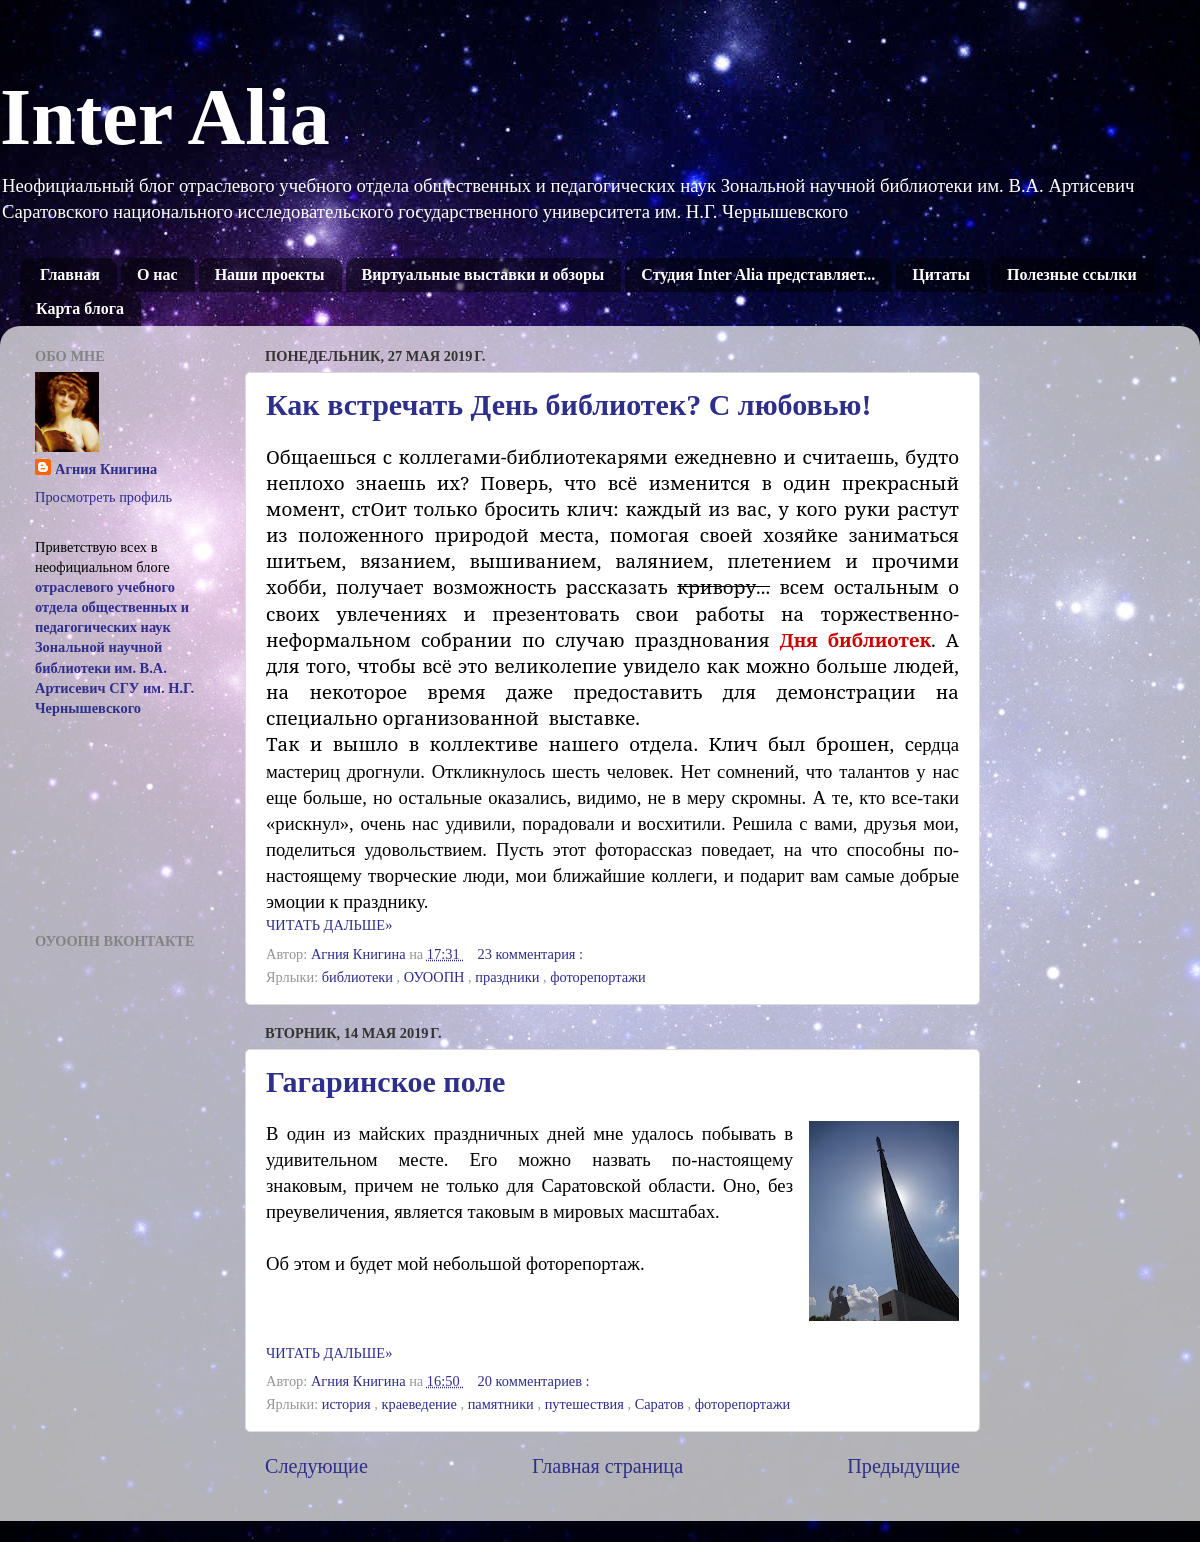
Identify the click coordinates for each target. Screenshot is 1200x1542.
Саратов (661, 1404)
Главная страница (607, 1466)
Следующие (316, 1466)
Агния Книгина (106, 469)
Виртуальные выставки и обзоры (483, 274)
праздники (509, 977)
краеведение (420, 1404)
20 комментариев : (536, 1381)
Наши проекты (270, 274)
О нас (157, 274)
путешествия (586, 1404)
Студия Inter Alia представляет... (758, 274)
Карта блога (80, 308)
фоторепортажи (598, 977)
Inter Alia (165, 117)
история (348, 1404)
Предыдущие (903, 1466)
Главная (70, 274)
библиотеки (359, 977)
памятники (503, 1404)
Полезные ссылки (1072, 274)
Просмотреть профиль (103, 497)
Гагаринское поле (385, 1081)
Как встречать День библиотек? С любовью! (568, 404)
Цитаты (941, 274)
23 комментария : (532, 954)
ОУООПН (436, 977)
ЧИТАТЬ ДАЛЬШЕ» (329, 925)
